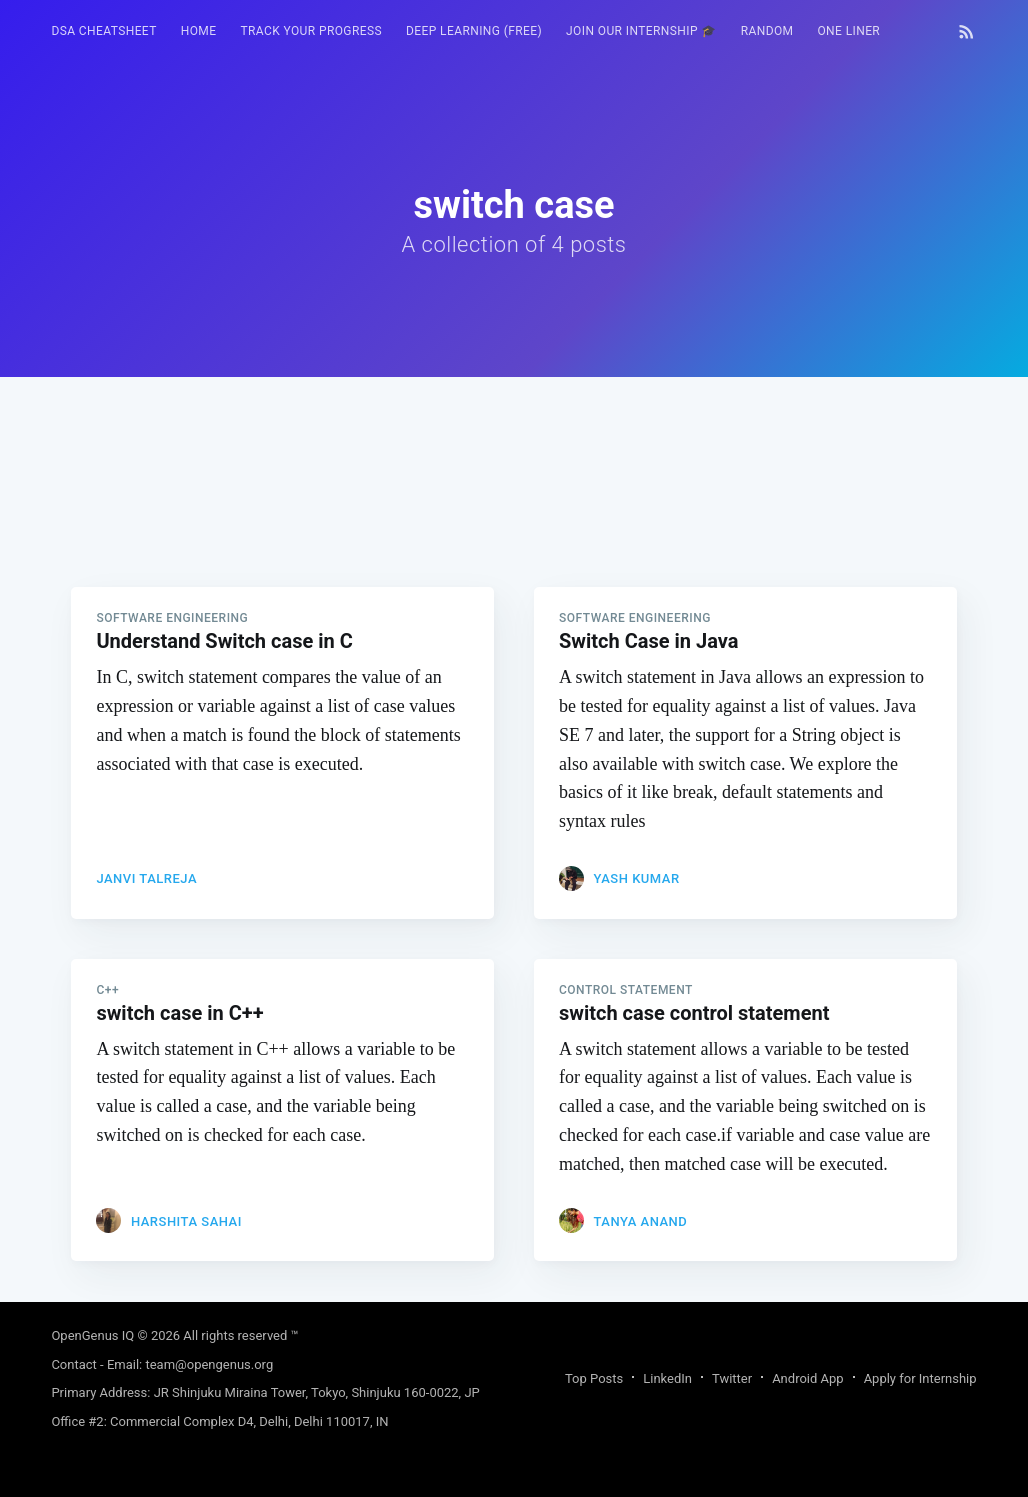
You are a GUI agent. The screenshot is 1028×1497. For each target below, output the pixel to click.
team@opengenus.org (209, 1364)
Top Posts (594, 1378)
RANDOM (767, 31)
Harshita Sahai (186, 1221)
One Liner (848, 31)
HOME (199, 31)
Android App (807, 1378)
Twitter (732, 1378)
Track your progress (311, 31)
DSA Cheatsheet (103, 31)
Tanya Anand (640, 1221)
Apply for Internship (920, 1378)
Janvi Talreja (146, 878)
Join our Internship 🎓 (641, 31)
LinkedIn (667, 1378)
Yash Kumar (636, 878)
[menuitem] (103, 31)
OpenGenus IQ (92, 1335)
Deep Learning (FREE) (474, 31)
